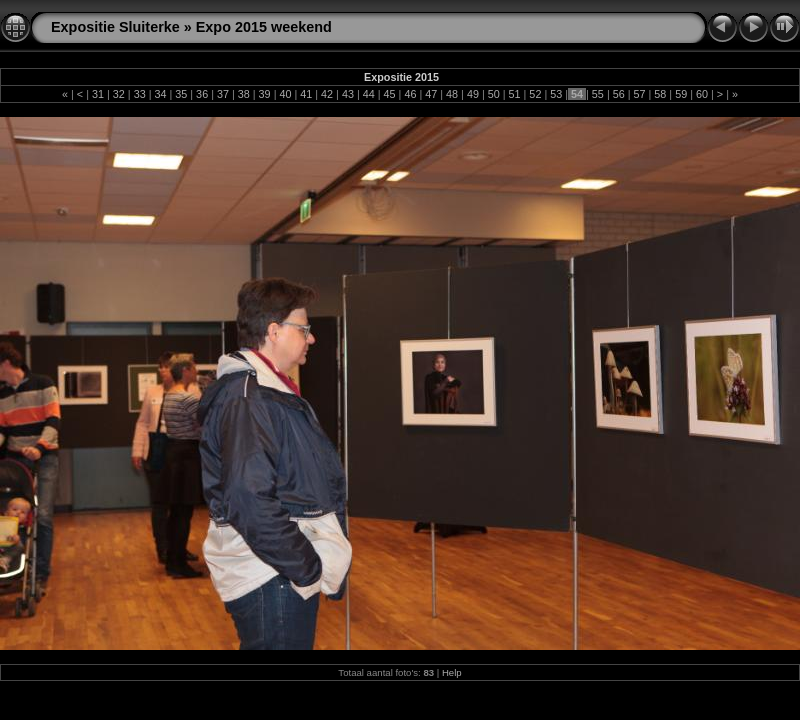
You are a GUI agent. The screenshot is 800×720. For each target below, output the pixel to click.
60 (702, 94)
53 (556, 94)
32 (119, 94)
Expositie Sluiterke (115, 27)
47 (431, 94)
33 (140, 94)
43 (348, 94)
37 (223, 94)
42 (327, 94)
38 (244, 94)
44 (369, 94)
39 (265, 94)
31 (98, 94)
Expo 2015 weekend (264, 27)
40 (285, 94)
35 (181, 94)
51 (515, 94)
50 (494, 94)
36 (202, 94)
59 (681, 94)
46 (410, 94)
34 (160, 94)
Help (452, 672)
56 (619, 94)
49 (473, 94)
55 (598, 94)
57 (640, 94)
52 (535, 94)
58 (660, 94)
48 (452, 94)
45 (390, 94)
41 (306, 94)
